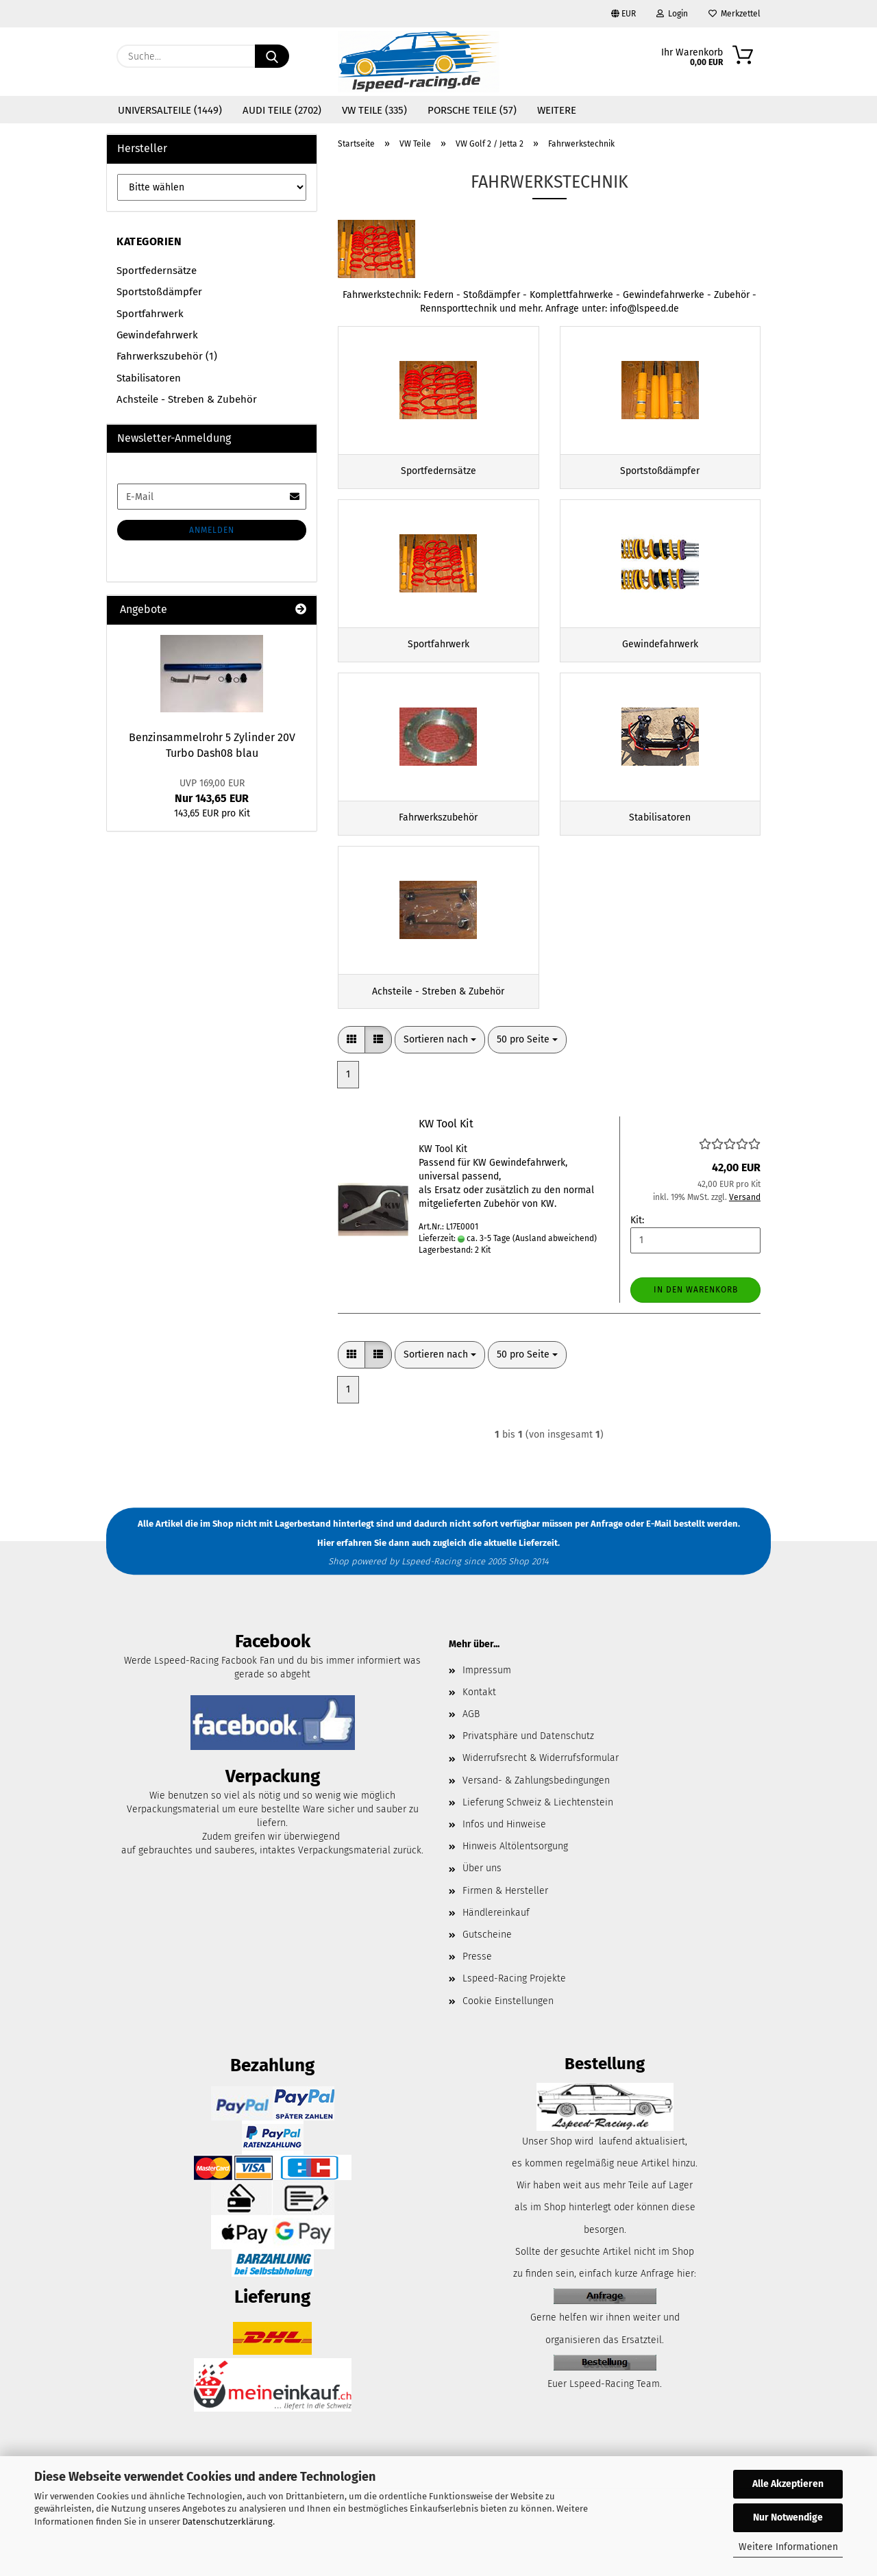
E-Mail (658, 1556)
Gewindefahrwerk (157, 335)
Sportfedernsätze (156, 270)
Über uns (482, 1901)
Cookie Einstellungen (508, 2033)
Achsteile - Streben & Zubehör (186, 399)
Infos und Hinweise (504, 1856)
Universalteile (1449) (170, 110)
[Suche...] (272, 56)
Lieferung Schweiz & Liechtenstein (537, 1834)
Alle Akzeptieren (788, 2484)
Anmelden (211, 530)
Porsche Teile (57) (472, 110)
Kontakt (479, 1724)
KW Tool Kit (446, 1156)
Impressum (486, 1702)
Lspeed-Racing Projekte (514, 2011)
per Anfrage (599, 1556)
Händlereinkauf (496, 1945)
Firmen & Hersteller (505, 1923)
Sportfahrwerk (150, 314)
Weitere (556, 110)
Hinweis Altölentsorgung (515, 1879)
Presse (477, 1989)
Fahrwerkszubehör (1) (166, 356)
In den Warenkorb (696, 1322)
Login (672, 13)
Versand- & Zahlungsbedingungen (536, 1812)
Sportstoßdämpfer (159, 292)
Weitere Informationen (788, 2547)
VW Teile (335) (374, 110)
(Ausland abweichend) (554, 1270)
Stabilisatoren (148, 378)
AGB (471, 1747)
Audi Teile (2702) (282, 110)
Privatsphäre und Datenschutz (528, 1769)
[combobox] (440, 1072)
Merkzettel (734, 13)
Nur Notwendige (788, 2517)
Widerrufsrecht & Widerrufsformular (540, 1791)
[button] (351, 1072)
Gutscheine (487, 1967)
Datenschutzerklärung (227, 2521)
